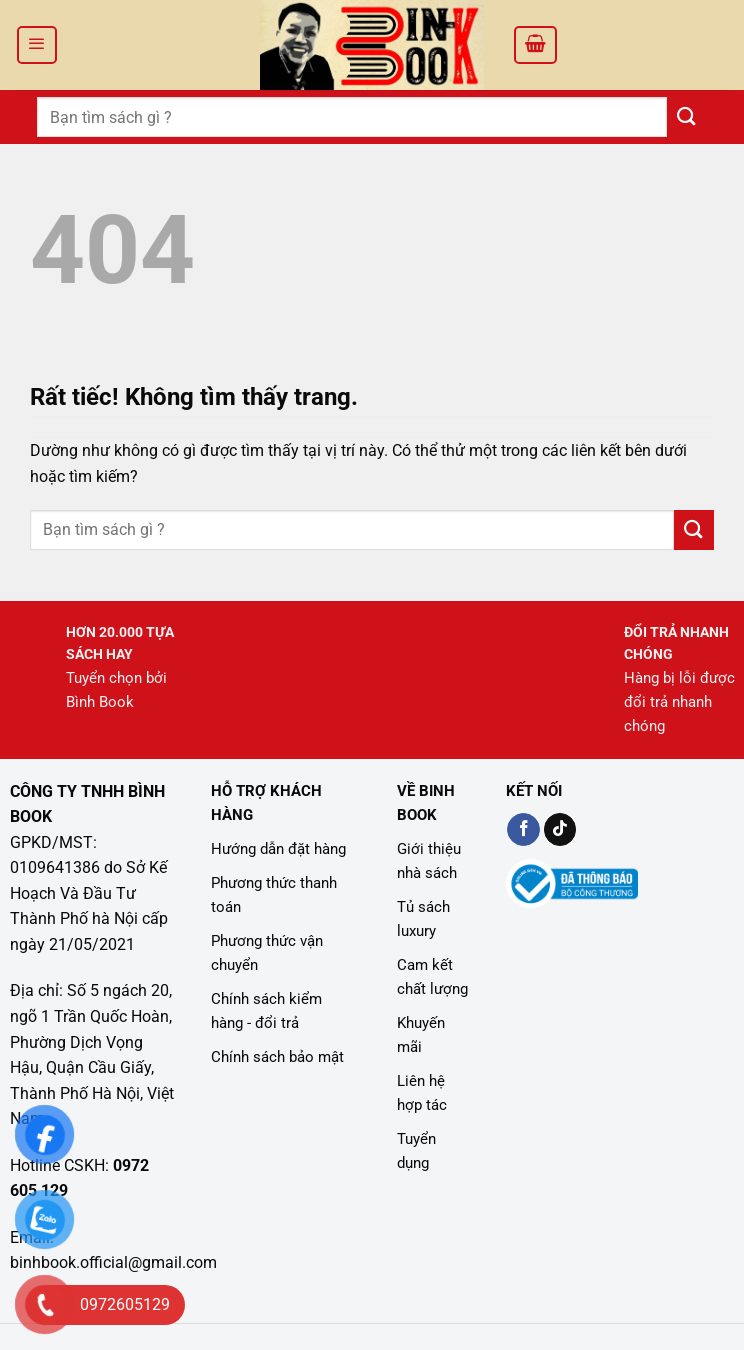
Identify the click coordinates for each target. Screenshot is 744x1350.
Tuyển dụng (416, 1151)
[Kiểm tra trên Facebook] (523, 830)
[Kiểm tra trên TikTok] (560, 830)
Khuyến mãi (421, 1035)
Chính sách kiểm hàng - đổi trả (266, 1011)
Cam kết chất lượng (432, 977)
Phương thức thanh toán (274, 895)
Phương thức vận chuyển (267, 953)
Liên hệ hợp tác (422, 1093)
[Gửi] (687, 116)
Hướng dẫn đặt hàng (278, 849)
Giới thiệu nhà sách (429, 861)
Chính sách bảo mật (277, 1057)
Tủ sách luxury (423, 919)
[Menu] (37, 45)
